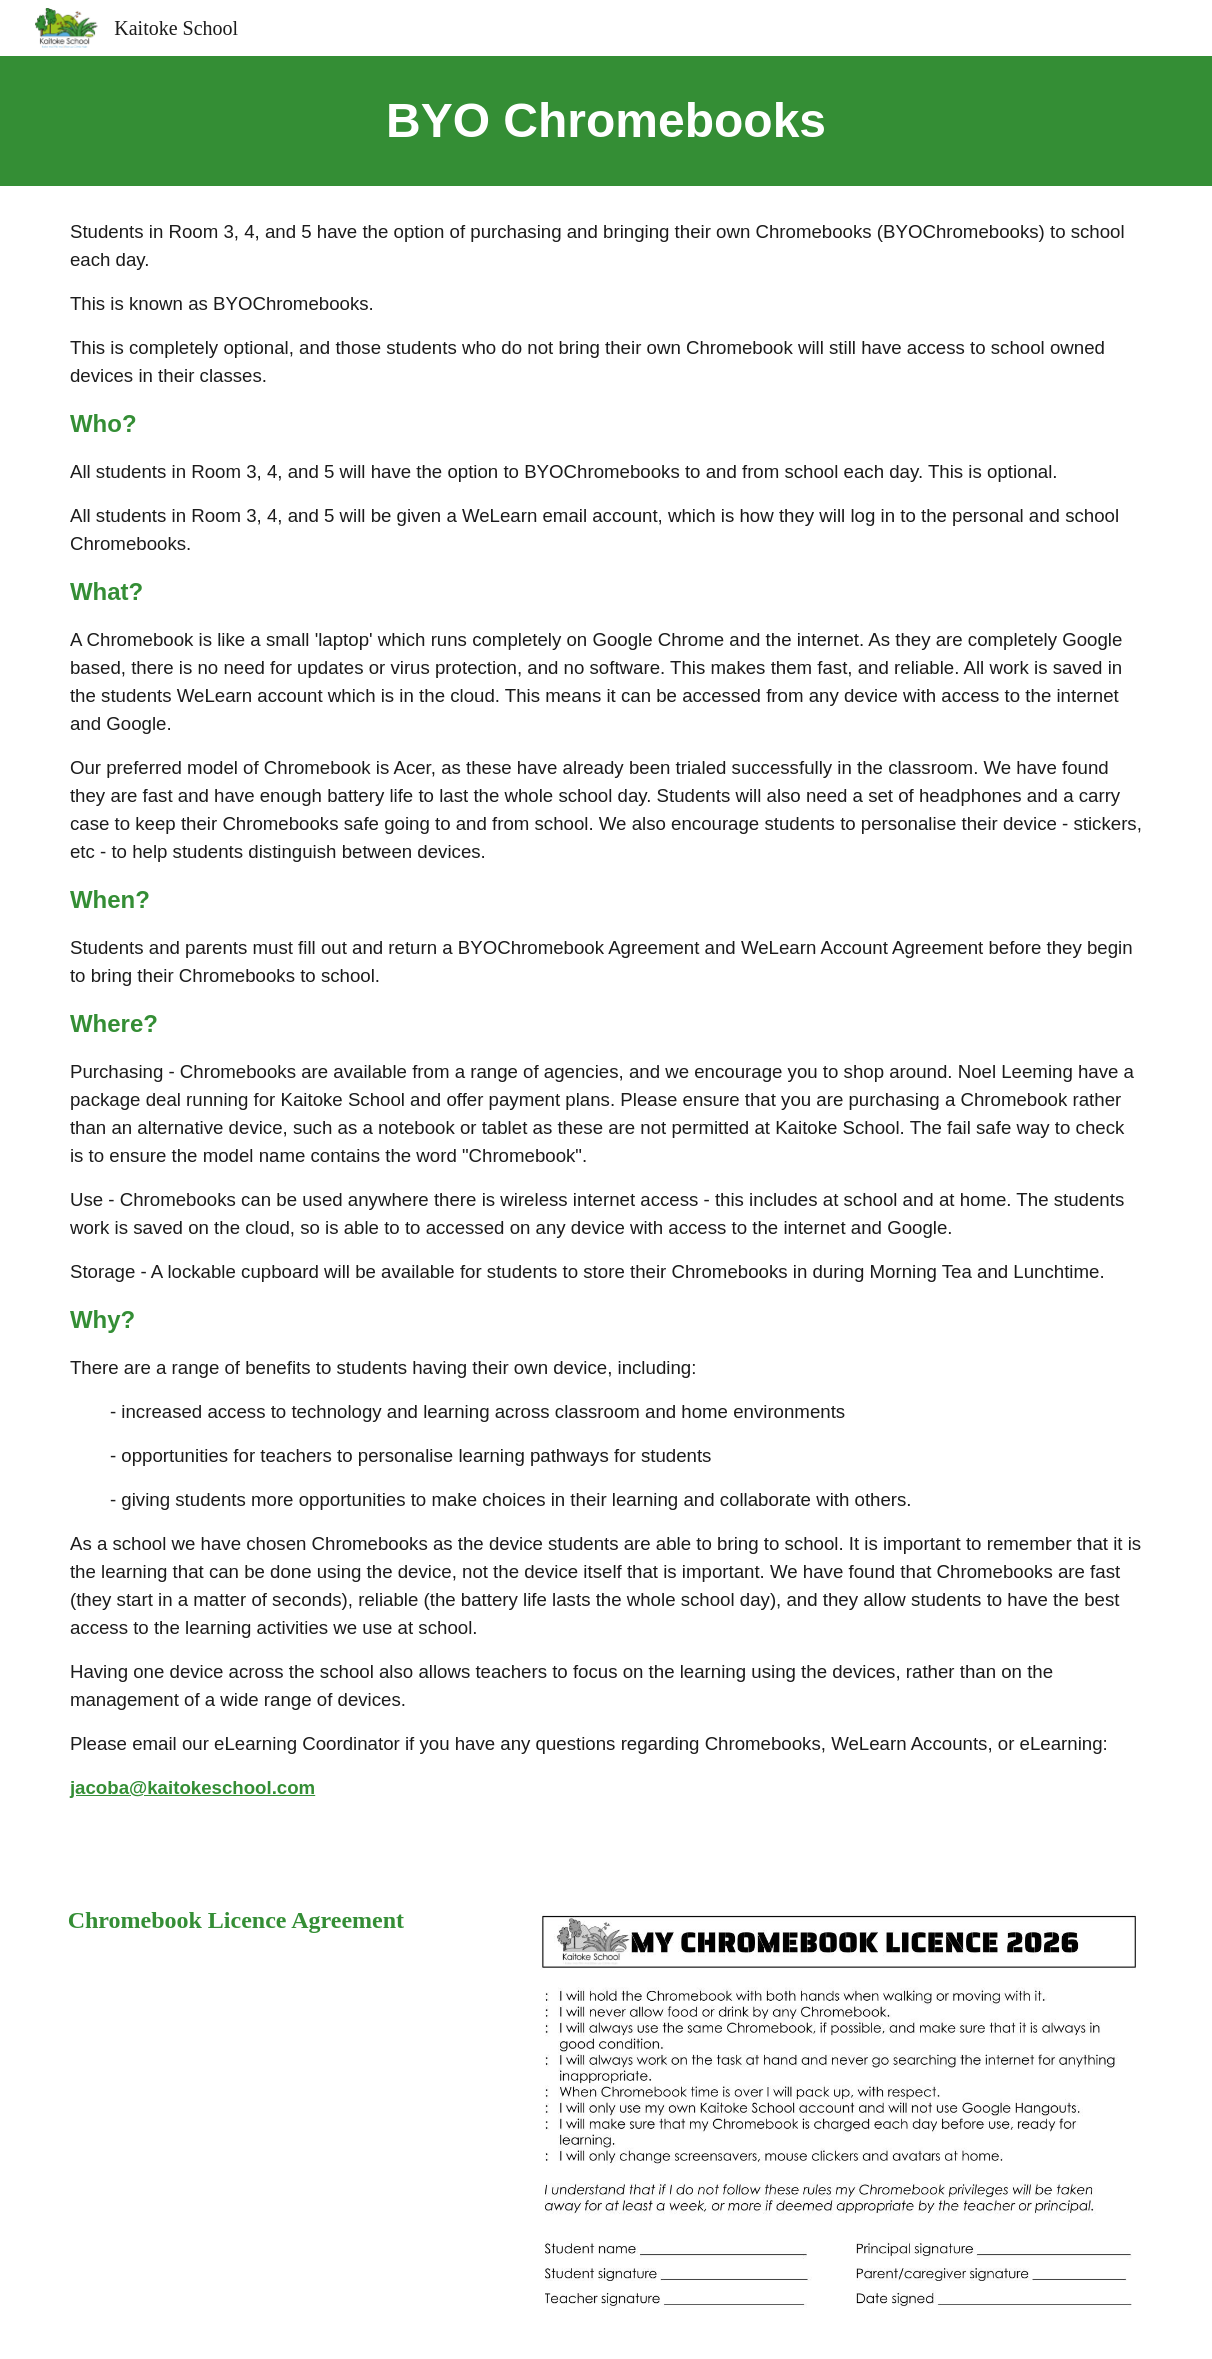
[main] (606, 121)
